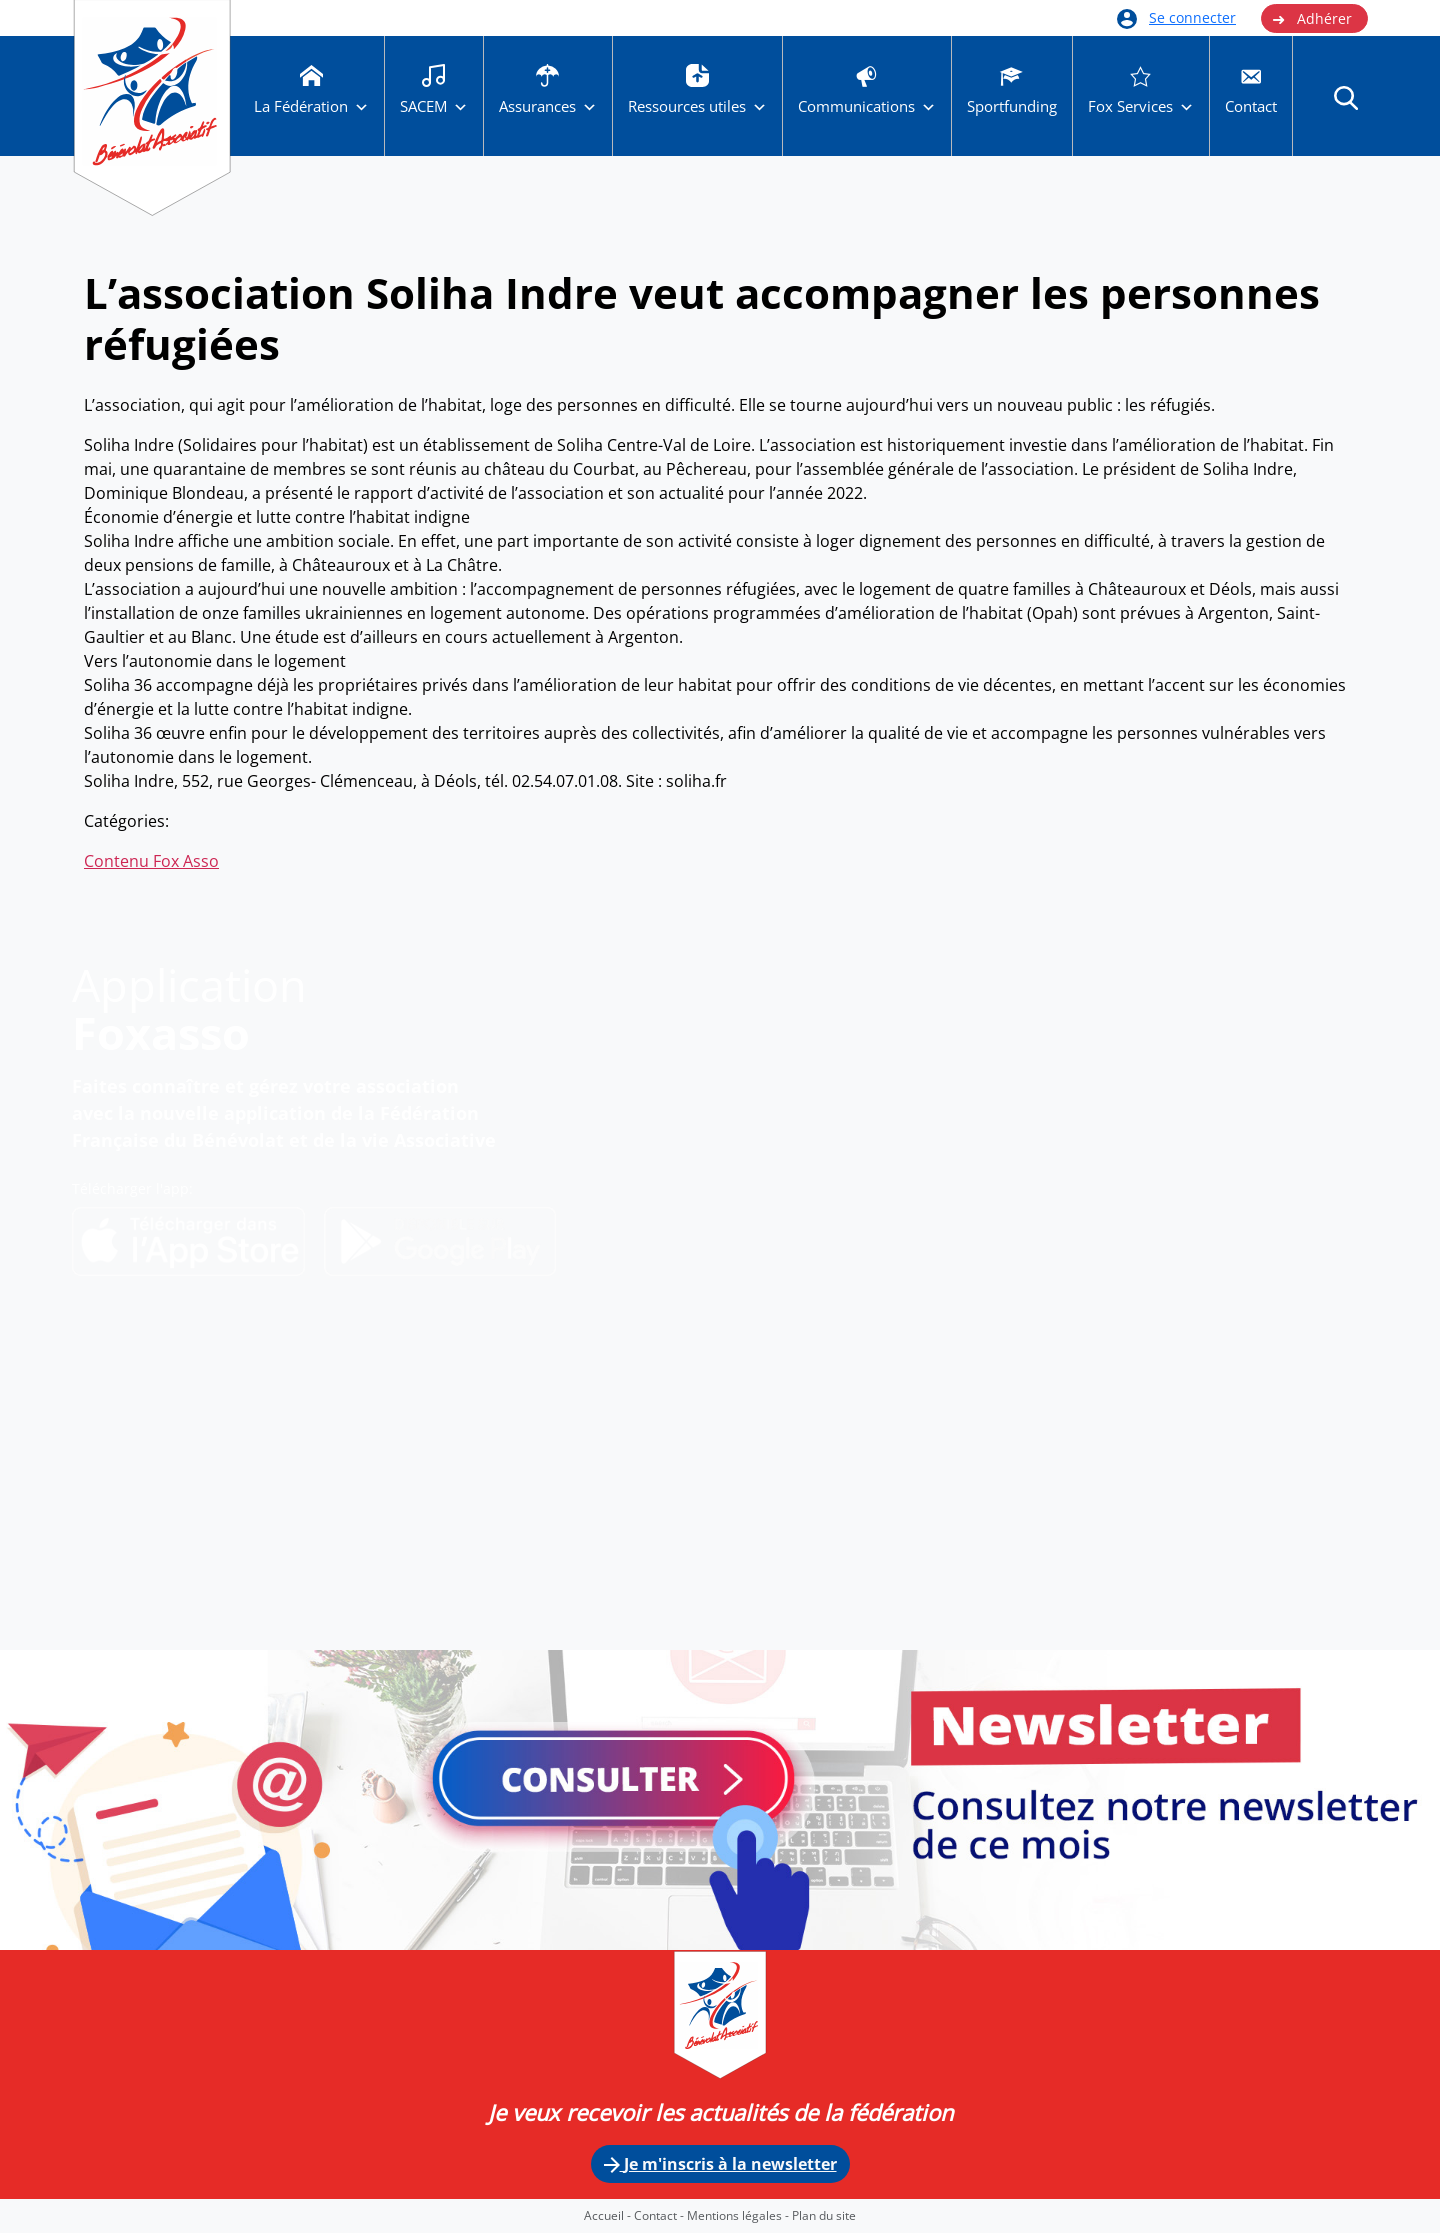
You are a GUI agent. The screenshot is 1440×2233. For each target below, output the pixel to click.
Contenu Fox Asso (151, 861)
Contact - (660, 2215)
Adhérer (1312, 19)
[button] (1346, 97)
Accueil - (609, 2215)
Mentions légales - (739, 2215)
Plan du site (824, 2215)
